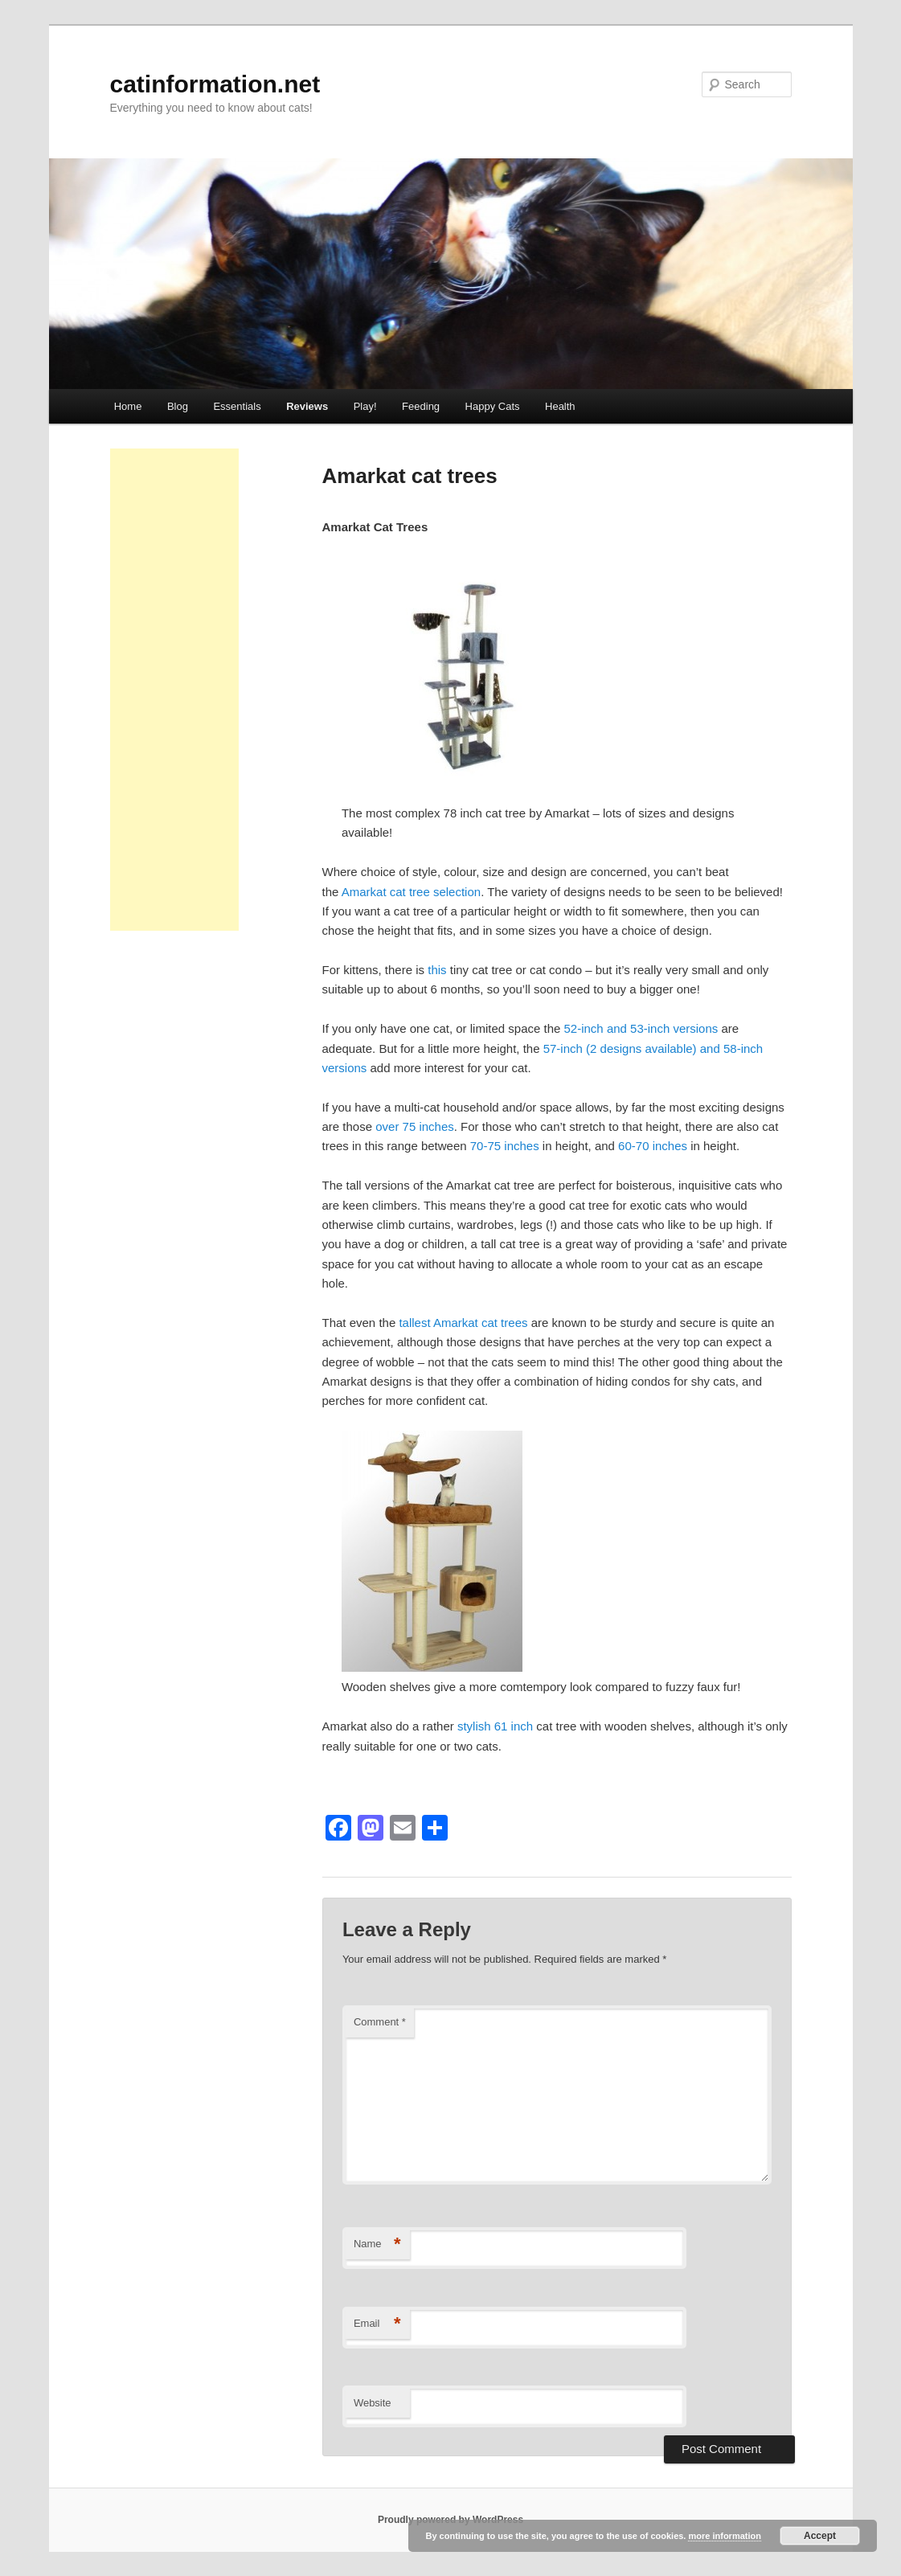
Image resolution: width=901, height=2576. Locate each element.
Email (377, 2324)
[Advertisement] (174, 689)
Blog (177, 406)
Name (377, 2244)
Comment (380, 2022)
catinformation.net (215, 84)
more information (724, 2536)
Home (128, 406)
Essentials (236, 406)
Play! (365, 406)
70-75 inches (504, 1146)
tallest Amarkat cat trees (463, 1322)
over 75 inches (414, 1126)
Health (560, 406)
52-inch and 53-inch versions (641, 1028)
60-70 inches (652, 1146)
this (437, 970)
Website (372, 2403)
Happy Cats (492, 406)
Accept (820, 2535)
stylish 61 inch (496, 1726)
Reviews (307, 406)
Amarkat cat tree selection (411, 892)
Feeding (421, 406)
